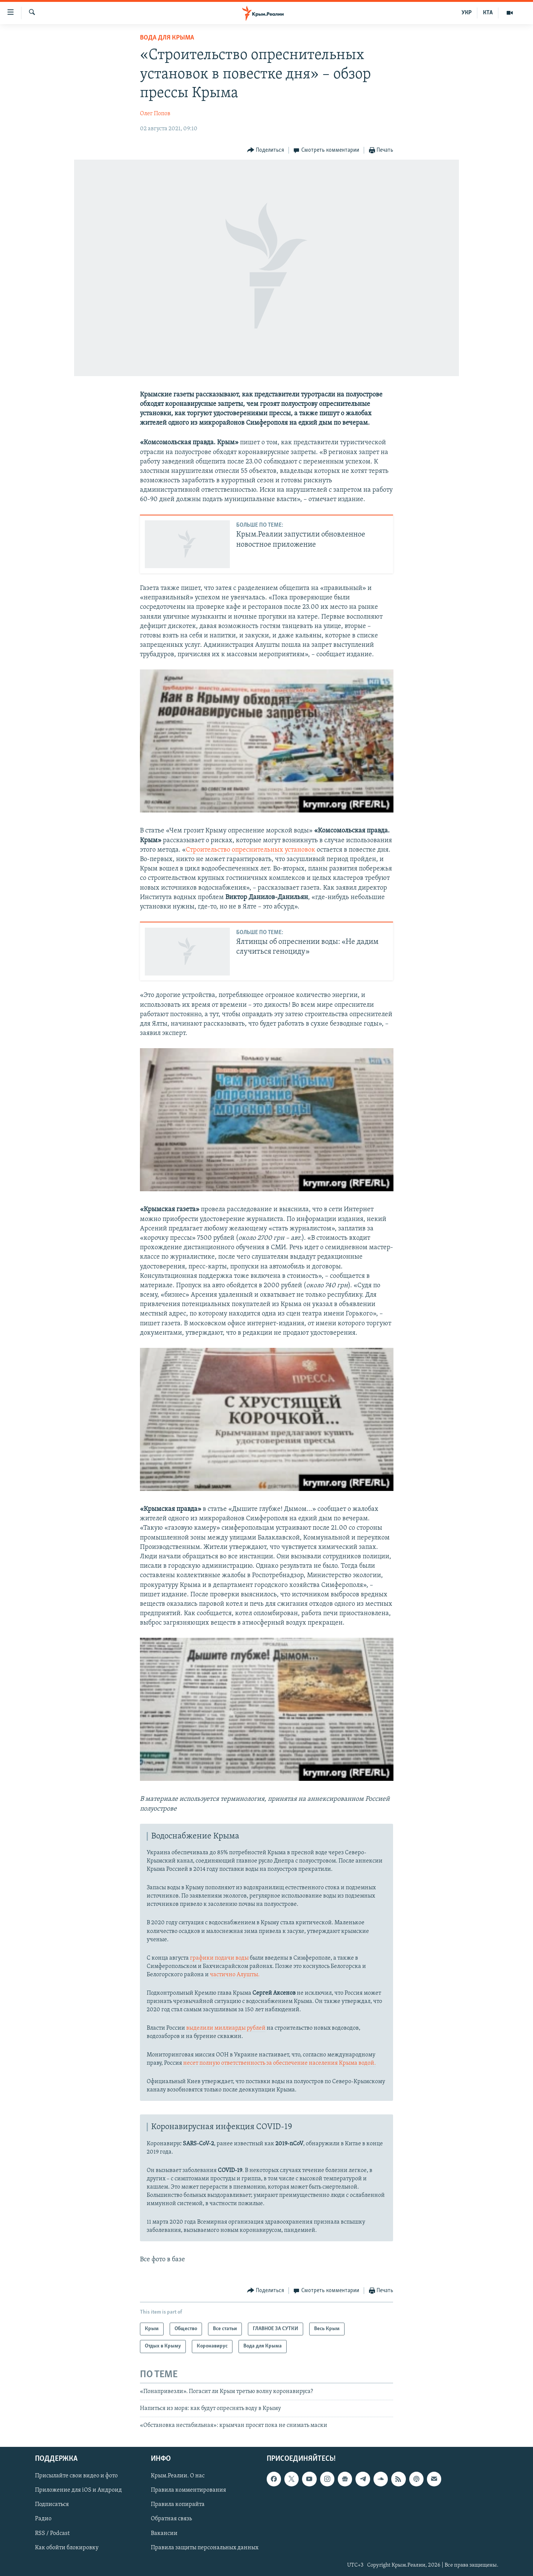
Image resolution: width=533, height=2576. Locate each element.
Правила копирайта (178, 2504)
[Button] (265, 150)
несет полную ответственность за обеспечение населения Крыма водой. (279, 2063)
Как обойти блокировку (67, 2547)
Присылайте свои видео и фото (76, 2476)
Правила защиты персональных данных (204, 2547)
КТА (488, 13)
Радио (43, 2519)
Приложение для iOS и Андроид (78, 2490)
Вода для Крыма (167, 37)
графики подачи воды (219, 1958)
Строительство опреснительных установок (250, 850)
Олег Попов (155, 114)
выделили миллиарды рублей (226, 2028)
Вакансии (164, 2533)
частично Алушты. (235, 1975)
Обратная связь (171, 2519)
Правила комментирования (188, 2490)
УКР (467, 13)
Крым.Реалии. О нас (178, 2476)
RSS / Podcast (52, 2533)
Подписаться (52, 2504)
